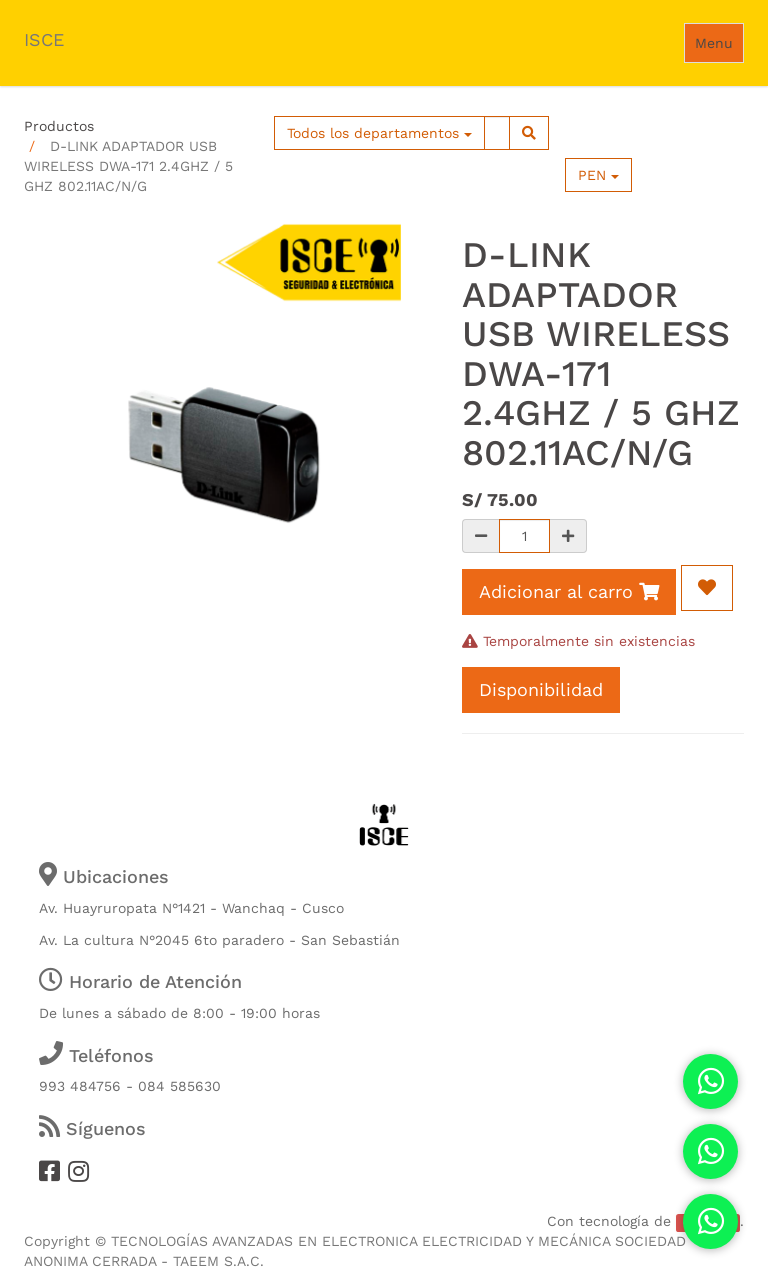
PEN (598, 175)
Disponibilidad (541, 689)
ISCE (44, 39)
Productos (59, 126)
